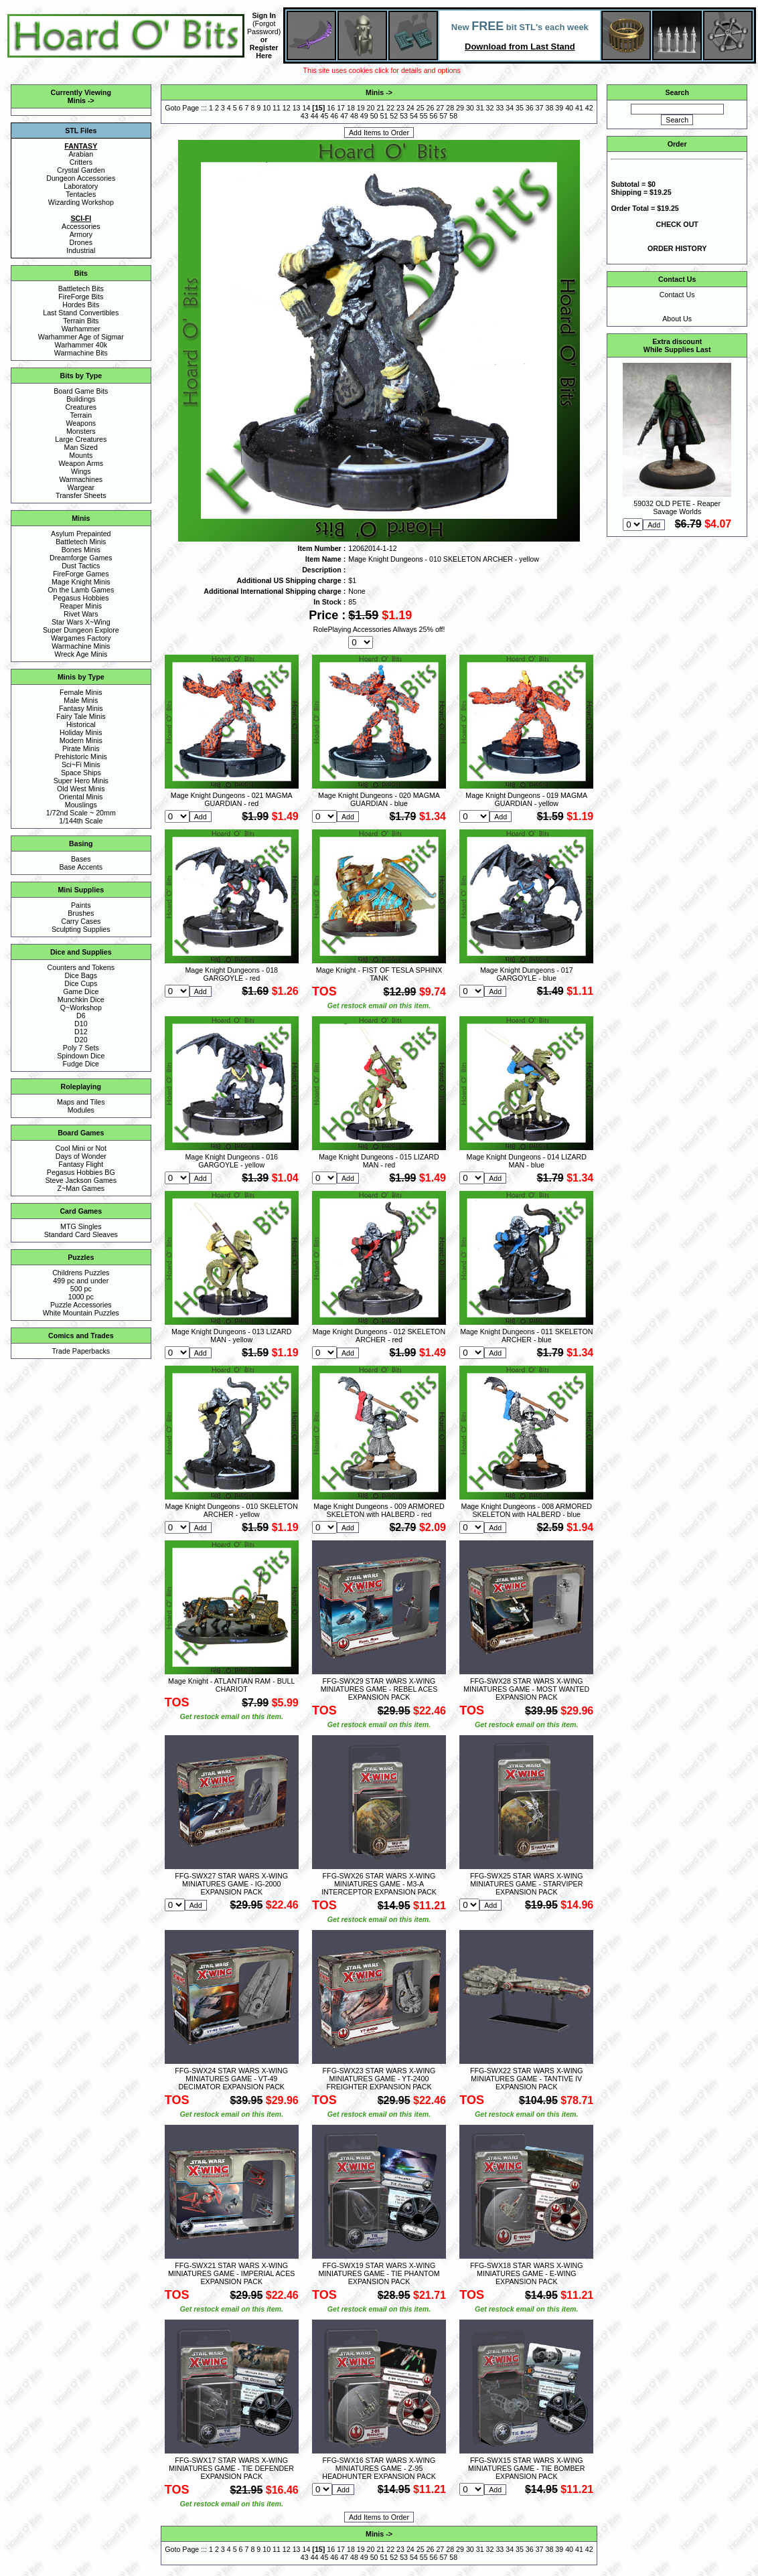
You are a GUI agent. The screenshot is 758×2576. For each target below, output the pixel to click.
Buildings (80, 399)
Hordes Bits (80, 305)
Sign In (264, 15)
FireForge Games (81, 574)
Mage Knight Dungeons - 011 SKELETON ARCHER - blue (526, 1335)
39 (559, 108)
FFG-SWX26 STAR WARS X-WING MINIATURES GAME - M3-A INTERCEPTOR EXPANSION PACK (379, 1884)
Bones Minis (81, 550)
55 (424, 116)
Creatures (80, 407)
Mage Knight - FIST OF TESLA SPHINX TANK (379, 974)
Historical (81, 724)
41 (579, 108)
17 (341, 108)
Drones (81, 242)
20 (371, 108)
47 (344, 116)
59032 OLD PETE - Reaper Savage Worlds (677, 507)
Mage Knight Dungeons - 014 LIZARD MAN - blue (527, 1161)
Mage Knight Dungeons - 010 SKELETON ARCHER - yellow (231, 1510)
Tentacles (81, 194)
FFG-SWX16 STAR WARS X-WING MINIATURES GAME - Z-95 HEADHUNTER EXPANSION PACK (379, 2468)
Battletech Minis (81, 542)
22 (390, 108)
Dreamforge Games (81, 558)
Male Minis (81, 700)
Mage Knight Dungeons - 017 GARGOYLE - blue (526, 974)
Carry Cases (80, 921)
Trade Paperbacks (81, 1351)
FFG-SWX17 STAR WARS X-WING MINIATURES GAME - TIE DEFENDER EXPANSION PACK (231, 2468)
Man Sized (81, 447)
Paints (81, 905)
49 (364, 116)
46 (334, 116)
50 (374, 116)
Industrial (80, 250)
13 (297, 108)
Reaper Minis (81, 606)
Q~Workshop (81, 1007)
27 (440, 108)
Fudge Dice (81, 1064)
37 (540, 108)
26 (431, 108)
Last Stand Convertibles (81, 313)
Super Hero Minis (81, 781)
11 (277, 108)
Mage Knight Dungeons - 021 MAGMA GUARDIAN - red (232, 799)
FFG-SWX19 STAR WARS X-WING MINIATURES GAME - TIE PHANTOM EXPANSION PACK (378, 2273)
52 (394, 116)
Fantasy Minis (81, 708)
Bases (81, 859)
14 (307, 108)
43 (305, 116)
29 (460, 108)
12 (287, 108)
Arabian (80, 154)
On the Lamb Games (81, 590)
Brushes (81, 913)
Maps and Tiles (81, 1102)
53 (404, 116)
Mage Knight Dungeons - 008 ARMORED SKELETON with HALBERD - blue (526, 1510)
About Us (677, 319)
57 (443, 116)
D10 (81, 1024)
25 (420, 108)
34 (510, 108)
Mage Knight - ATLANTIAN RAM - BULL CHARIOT (231, 1685)
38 (550, 108)
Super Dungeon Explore (81, 630)
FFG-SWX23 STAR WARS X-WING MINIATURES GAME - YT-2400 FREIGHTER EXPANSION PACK (379, 2079)
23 (400, 108)
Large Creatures (80, 439)
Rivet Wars (81, 614)
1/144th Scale (80, 821)
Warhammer (81, 329)
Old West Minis (80, 789)
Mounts (80, 455)
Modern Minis (81, 740)
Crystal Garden (81, 170)
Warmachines (80, 479)
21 (380, 108)
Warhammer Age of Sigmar (81, 337)
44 (315, 116)
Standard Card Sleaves (81, 1234)
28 (450, 108)
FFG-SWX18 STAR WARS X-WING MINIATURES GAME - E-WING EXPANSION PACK (526, 2273)
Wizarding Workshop (81, 202)
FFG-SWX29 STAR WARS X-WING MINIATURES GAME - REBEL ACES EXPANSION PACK (379, 1689)
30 (470, 108)
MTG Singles (81, 1226)
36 (530, 108)
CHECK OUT (677, 224)
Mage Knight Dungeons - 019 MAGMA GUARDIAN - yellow (526, 799)
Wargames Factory (81, 638)
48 (354, 116)
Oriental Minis (80, 797)
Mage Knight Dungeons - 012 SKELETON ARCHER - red (379, 1335)
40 (569, 108)
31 (480, 108)
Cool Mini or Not (81, 1148)
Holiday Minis (81, 732)
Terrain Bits (80, 321)
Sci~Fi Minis (81, 764)
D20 (81, 1040)
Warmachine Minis (81, 646)
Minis (77, 100)
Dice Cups (80, 983)
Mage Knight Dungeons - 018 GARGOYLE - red (231, 974)
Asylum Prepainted (80, 534)
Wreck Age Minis (80, 654)
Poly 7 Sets (81, 1048)
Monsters (81, 431)
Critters (81, 162)
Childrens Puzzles (80, 1273)
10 (266, 108)
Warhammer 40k (81, 345)
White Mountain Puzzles (81, 1313)
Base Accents (81, 867)
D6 (81, 1016)
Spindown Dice (80, 1056)
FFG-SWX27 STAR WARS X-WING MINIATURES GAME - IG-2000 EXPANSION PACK (231, 1884)
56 (434, 116)
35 (520, 108)
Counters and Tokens (81, 967)
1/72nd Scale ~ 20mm (81, 813)
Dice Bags (81, 975)
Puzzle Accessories (81, 1305)
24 (410, 108)
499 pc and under (80, 1281)
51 (384, 116)
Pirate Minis (81, 748)
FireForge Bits (80, 297)
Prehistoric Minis (81, 756)
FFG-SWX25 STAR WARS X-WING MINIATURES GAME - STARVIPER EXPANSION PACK (526, 1884)
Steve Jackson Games (81, 1180)
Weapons (81, 423)
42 (589, 108)
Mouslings (81, 805)
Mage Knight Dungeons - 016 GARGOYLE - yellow (231, 1161)
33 (500, 108)
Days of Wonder (81, 1156)
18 (351, 108)
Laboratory (81, 186)
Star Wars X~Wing (81, 622)
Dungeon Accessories (80, 178)
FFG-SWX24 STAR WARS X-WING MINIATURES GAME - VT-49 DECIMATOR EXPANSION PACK (231, 2079)
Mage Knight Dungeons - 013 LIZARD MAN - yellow (231, 1335)
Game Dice (80, 991)
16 (331, 108)
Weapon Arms (80, 463)
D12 (81, 1032)
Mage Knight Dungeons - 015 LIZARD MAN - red (379, 1161)
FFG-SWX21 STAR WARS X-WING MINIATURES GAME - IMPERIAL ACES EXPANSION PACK (231, 2273)
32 (490, 108)
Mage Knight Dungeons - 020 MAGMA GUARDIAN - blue (379, 799)
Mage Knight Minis (81, 582)
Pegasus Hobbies (81, 598)
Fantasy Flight (80, 1164)
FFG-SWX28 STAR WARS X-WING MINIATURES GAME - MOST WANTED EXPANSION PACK (526, 1689)
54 (414, 116)
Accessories (81, 226)
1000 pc (81, 1297)
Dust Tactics (81, 566)
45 (325, 116)
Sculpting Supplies (81, 929)
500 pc (81, 1289)
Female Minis (81, 692)
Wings (81, 471)
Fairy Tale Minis (81, 716)
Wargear (81, 487)
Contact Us (677, 295)
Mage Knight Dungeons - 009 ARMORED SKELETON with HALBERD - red (378, 1510)
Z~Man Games (80, 1188)
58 (453, 116)
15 (319, 108)
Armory (81, 234)
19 (361, 108)
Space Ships (81, 773)
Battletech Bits (81, 289)
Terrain (81, 415)
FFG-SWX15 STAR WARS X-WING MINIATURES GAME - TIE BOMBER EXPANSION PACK (526, 2468)
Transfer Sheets (81, 495)
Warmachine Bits (81, 353)
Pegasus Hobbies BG (81, 1172)
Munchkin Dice (81, 999)
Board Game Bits (81, 391)
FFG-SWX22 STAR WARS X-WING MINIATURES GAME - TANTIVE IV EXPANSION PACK (526, 2079)
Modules (81, 1110)
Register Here (264, 52)
